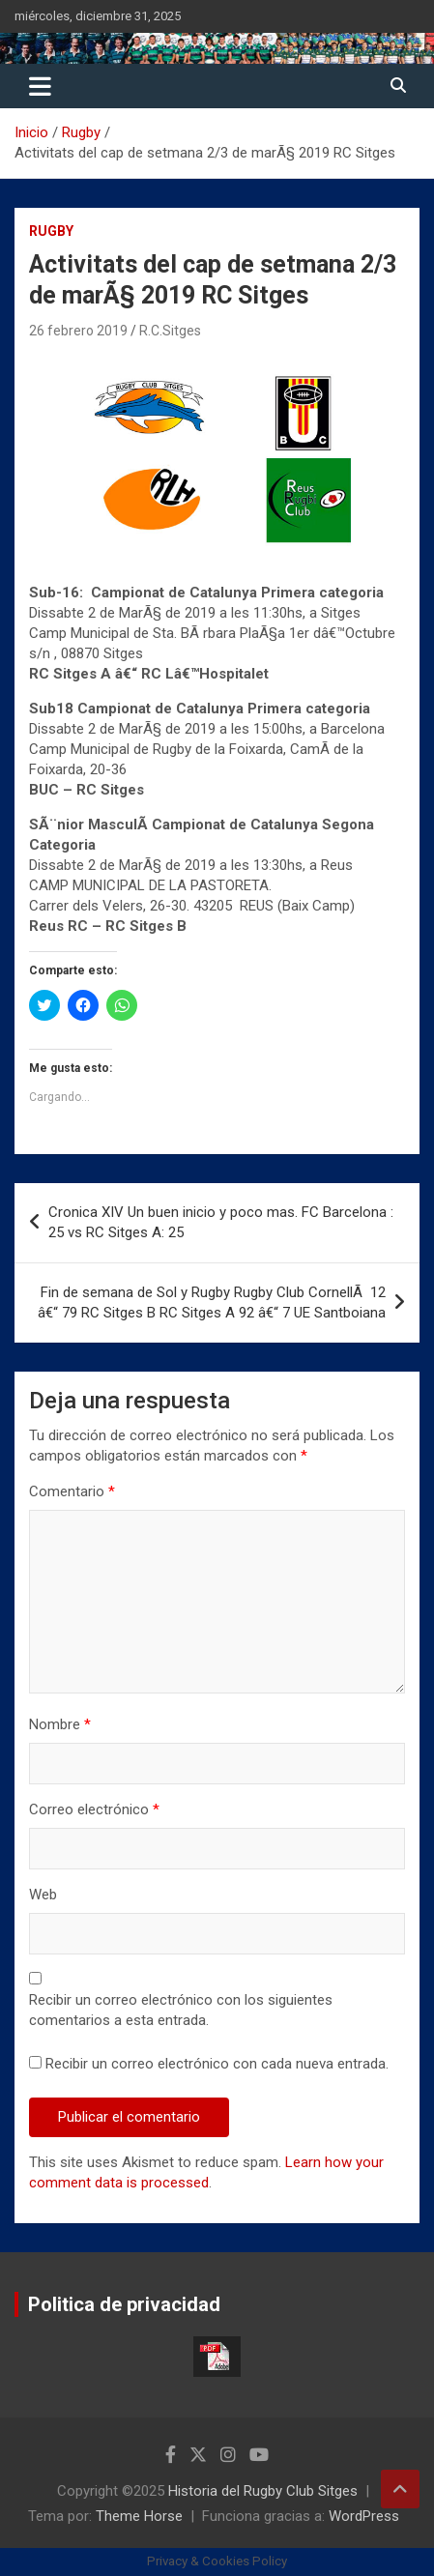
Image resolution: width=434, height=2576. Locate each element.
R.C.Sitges (170, 330)
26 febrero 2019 (78, 330)
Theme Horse (139, 2516)
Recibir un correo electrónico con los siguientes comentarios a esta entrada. (181, 2010)
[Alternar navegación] (40, 86)
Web (43, 1894)
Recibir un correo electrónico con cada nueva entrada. (217, 2063)
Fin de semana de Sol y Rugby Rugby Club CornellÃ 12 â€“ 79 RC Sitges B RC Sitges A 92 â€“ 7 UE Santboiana (212, 1302)
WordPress (364, 2516)
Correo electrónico (94, 1809)
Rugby (51, 231)
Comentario (72, 1491)
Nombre (60, 1724)
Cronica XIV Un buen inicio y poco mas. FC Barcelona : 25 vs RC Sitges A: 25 (220, 1222)
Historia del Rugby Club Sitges (263, 2491)
